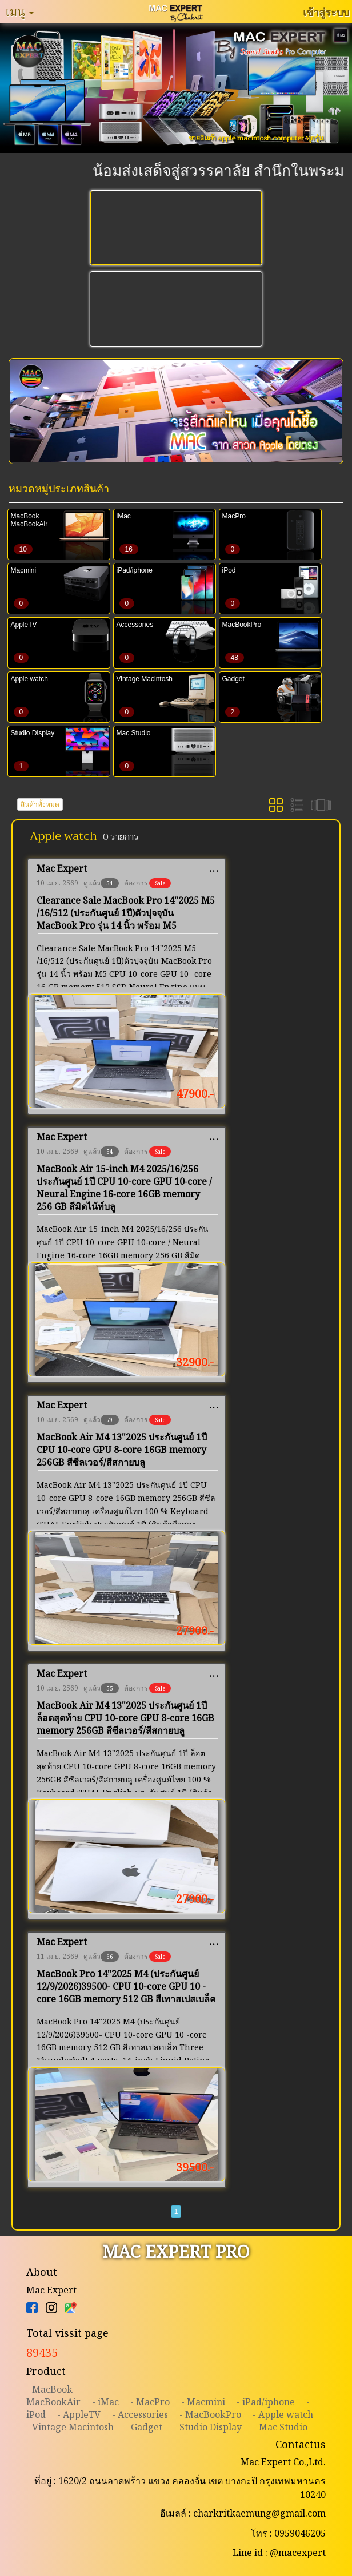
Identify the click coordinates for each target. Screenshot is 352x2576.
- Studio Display (208, 2427)
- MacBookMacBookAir (53, 2395)
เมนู (20, 11)
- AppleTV (79, 2414)
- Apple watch (283, 2414)
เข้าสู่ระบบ (326, 12)
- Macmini (203, 2402)
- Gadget (143, 2427)
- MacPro (150, 2402)
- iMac (105, 2402)
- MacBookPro (210, 2414)
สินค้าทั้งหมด (40, 804)
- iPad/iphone (266, 2402)
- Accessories (140, 2414)
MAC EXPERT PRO (176, 2251)
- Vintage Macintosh (70, 2427)
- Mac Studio (280, 2427)
